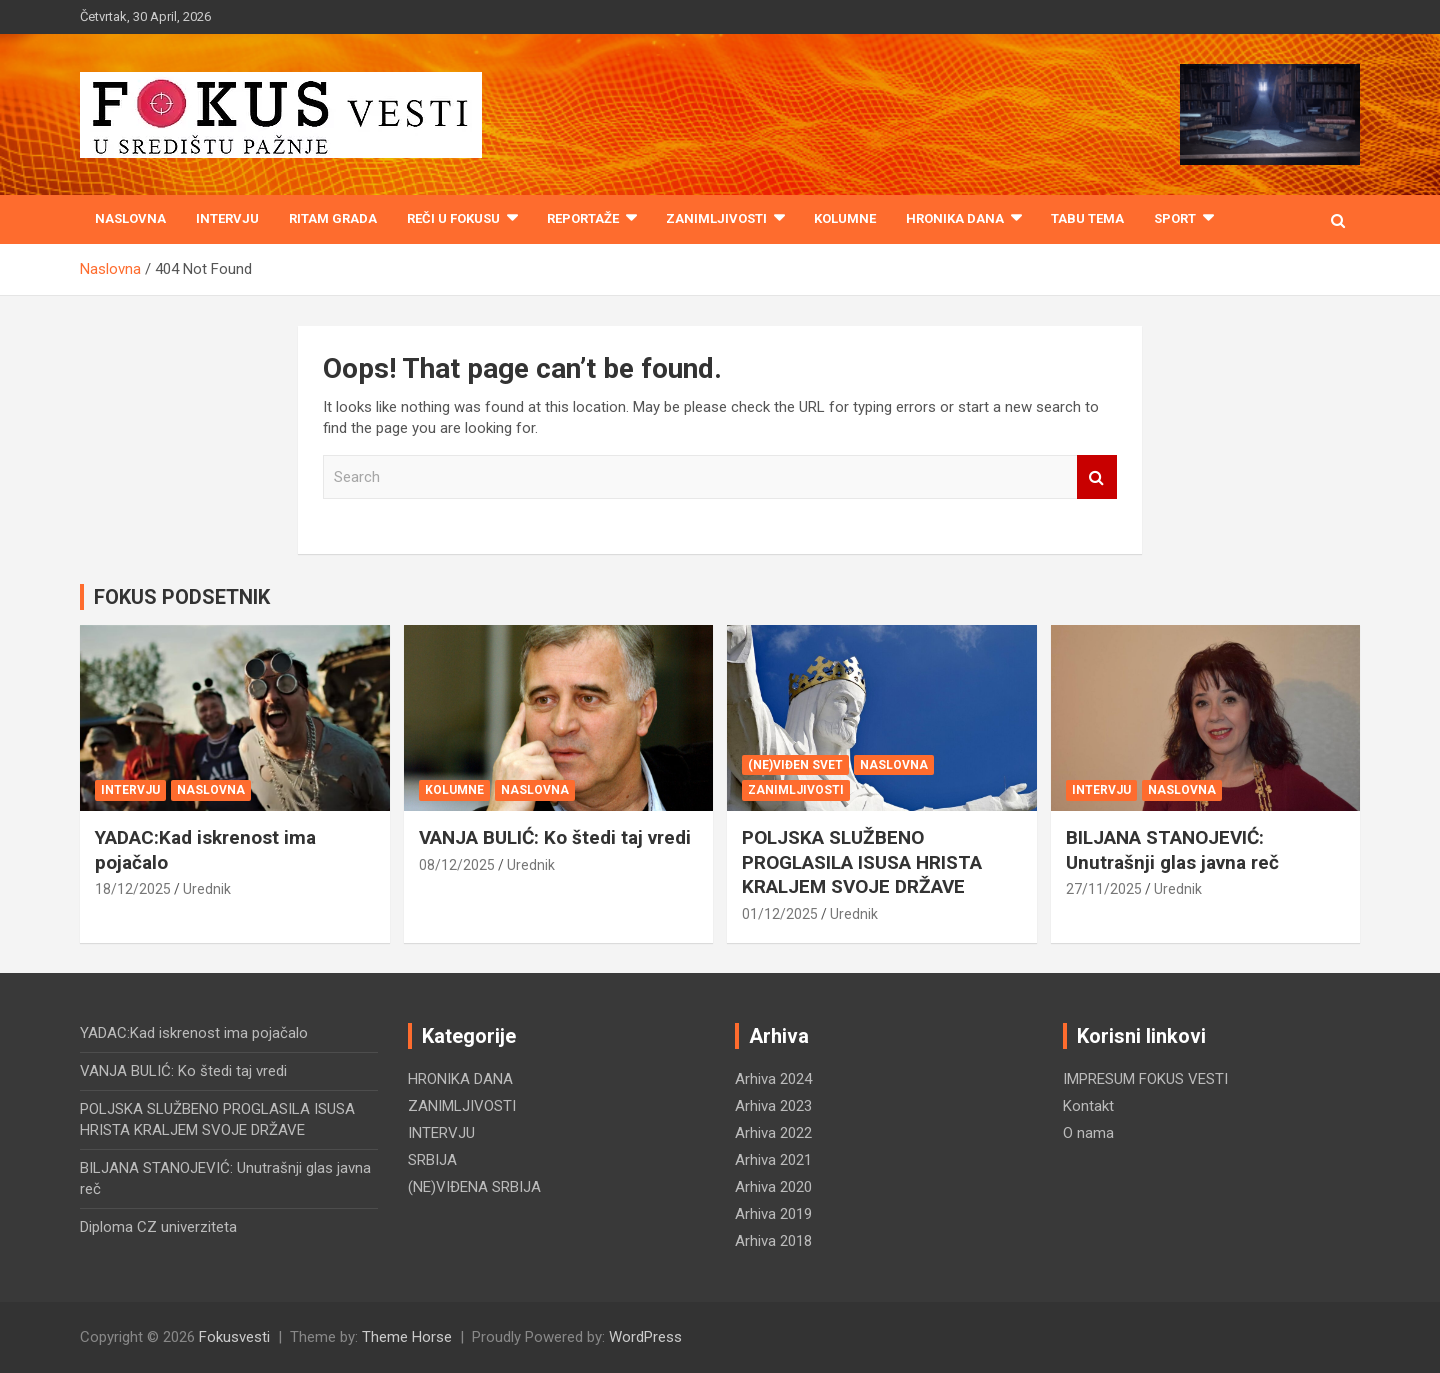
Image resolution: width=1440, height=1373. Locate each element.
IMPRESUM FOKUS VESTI (1145, 1079)
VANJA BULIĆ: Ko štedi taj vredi (555, 837)
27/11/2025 (1104, 889)
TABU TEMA (1087, 218)
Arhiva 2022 (773, 1133)
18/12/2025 (133, 889)
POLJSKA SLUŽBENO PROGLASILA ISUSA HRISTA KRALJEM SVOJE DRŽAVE (862, 862)
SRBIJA (432, 1160)
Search (1097, 477)
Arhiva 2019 (773, 1214)
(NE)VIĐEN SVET (795, 765)
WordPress (645, 1337)
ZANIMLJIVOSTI (716, 218)
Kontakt (1088, 1106)
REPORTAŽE (583, 218)
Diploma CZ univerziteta (158, 1227)
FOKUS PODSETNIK (182, 597)
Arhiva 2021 (773, 1160)
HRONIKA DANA (955, 218)
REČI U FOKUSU (453, 218)
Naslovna (130, 218)
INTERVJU (227, 218)
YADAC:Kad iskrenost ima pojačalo (194, 1033)
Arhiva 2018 (773, 1241)
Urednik (207, 889)
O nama (1088, 1133)
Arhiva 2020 (773, 1187)
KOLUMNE (845, 218)
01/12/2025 (780, 914)
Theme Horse (407, 1337)
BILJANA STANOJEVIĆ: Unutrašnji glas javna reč (1172, 850)
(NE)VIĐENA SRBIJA (474, 1187)
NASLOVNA (211, 790)
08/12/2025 (457, 865)
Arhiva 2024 (773, 1079)
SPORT (1175, 218)
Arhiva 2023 (773, 1106)
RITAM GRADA (333, 218)
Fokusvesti (234, 1337)
